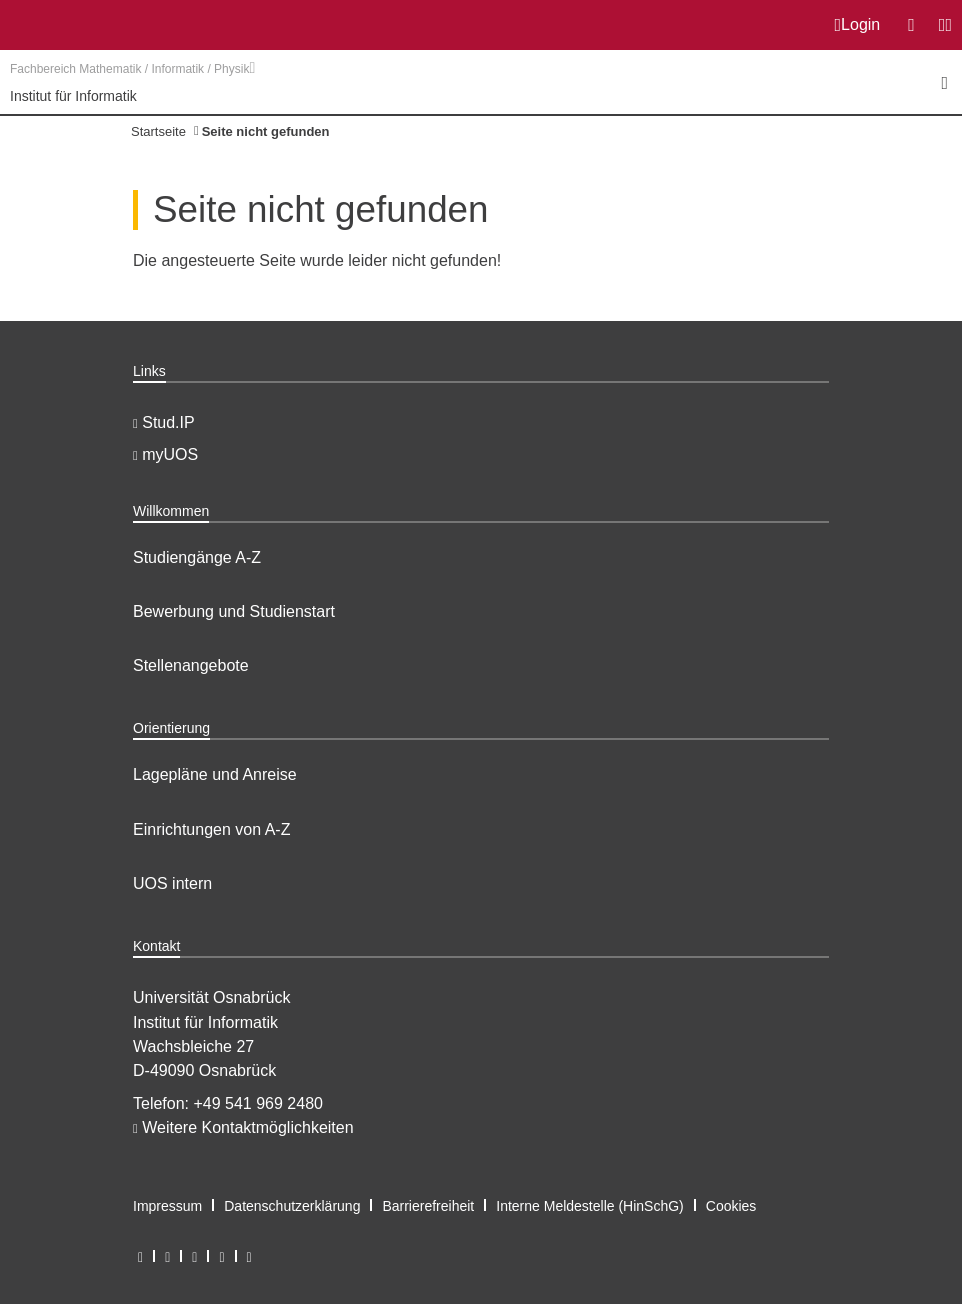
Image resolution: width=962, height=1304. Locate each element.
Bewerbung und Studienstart (234, 611)
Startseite (158, 131)
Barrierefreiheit (428, 1206)
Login (858, 25)
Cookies (731, 1206)
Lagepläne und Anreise (215, 774)
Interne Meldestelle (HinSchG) (590, 1206)
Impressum (167, 1206)
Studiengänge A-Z (197, 557)
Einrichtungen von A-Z (211, 829)
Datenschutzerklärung (292, 1206)
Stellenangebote (191, 665)
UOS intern (172, 883)
